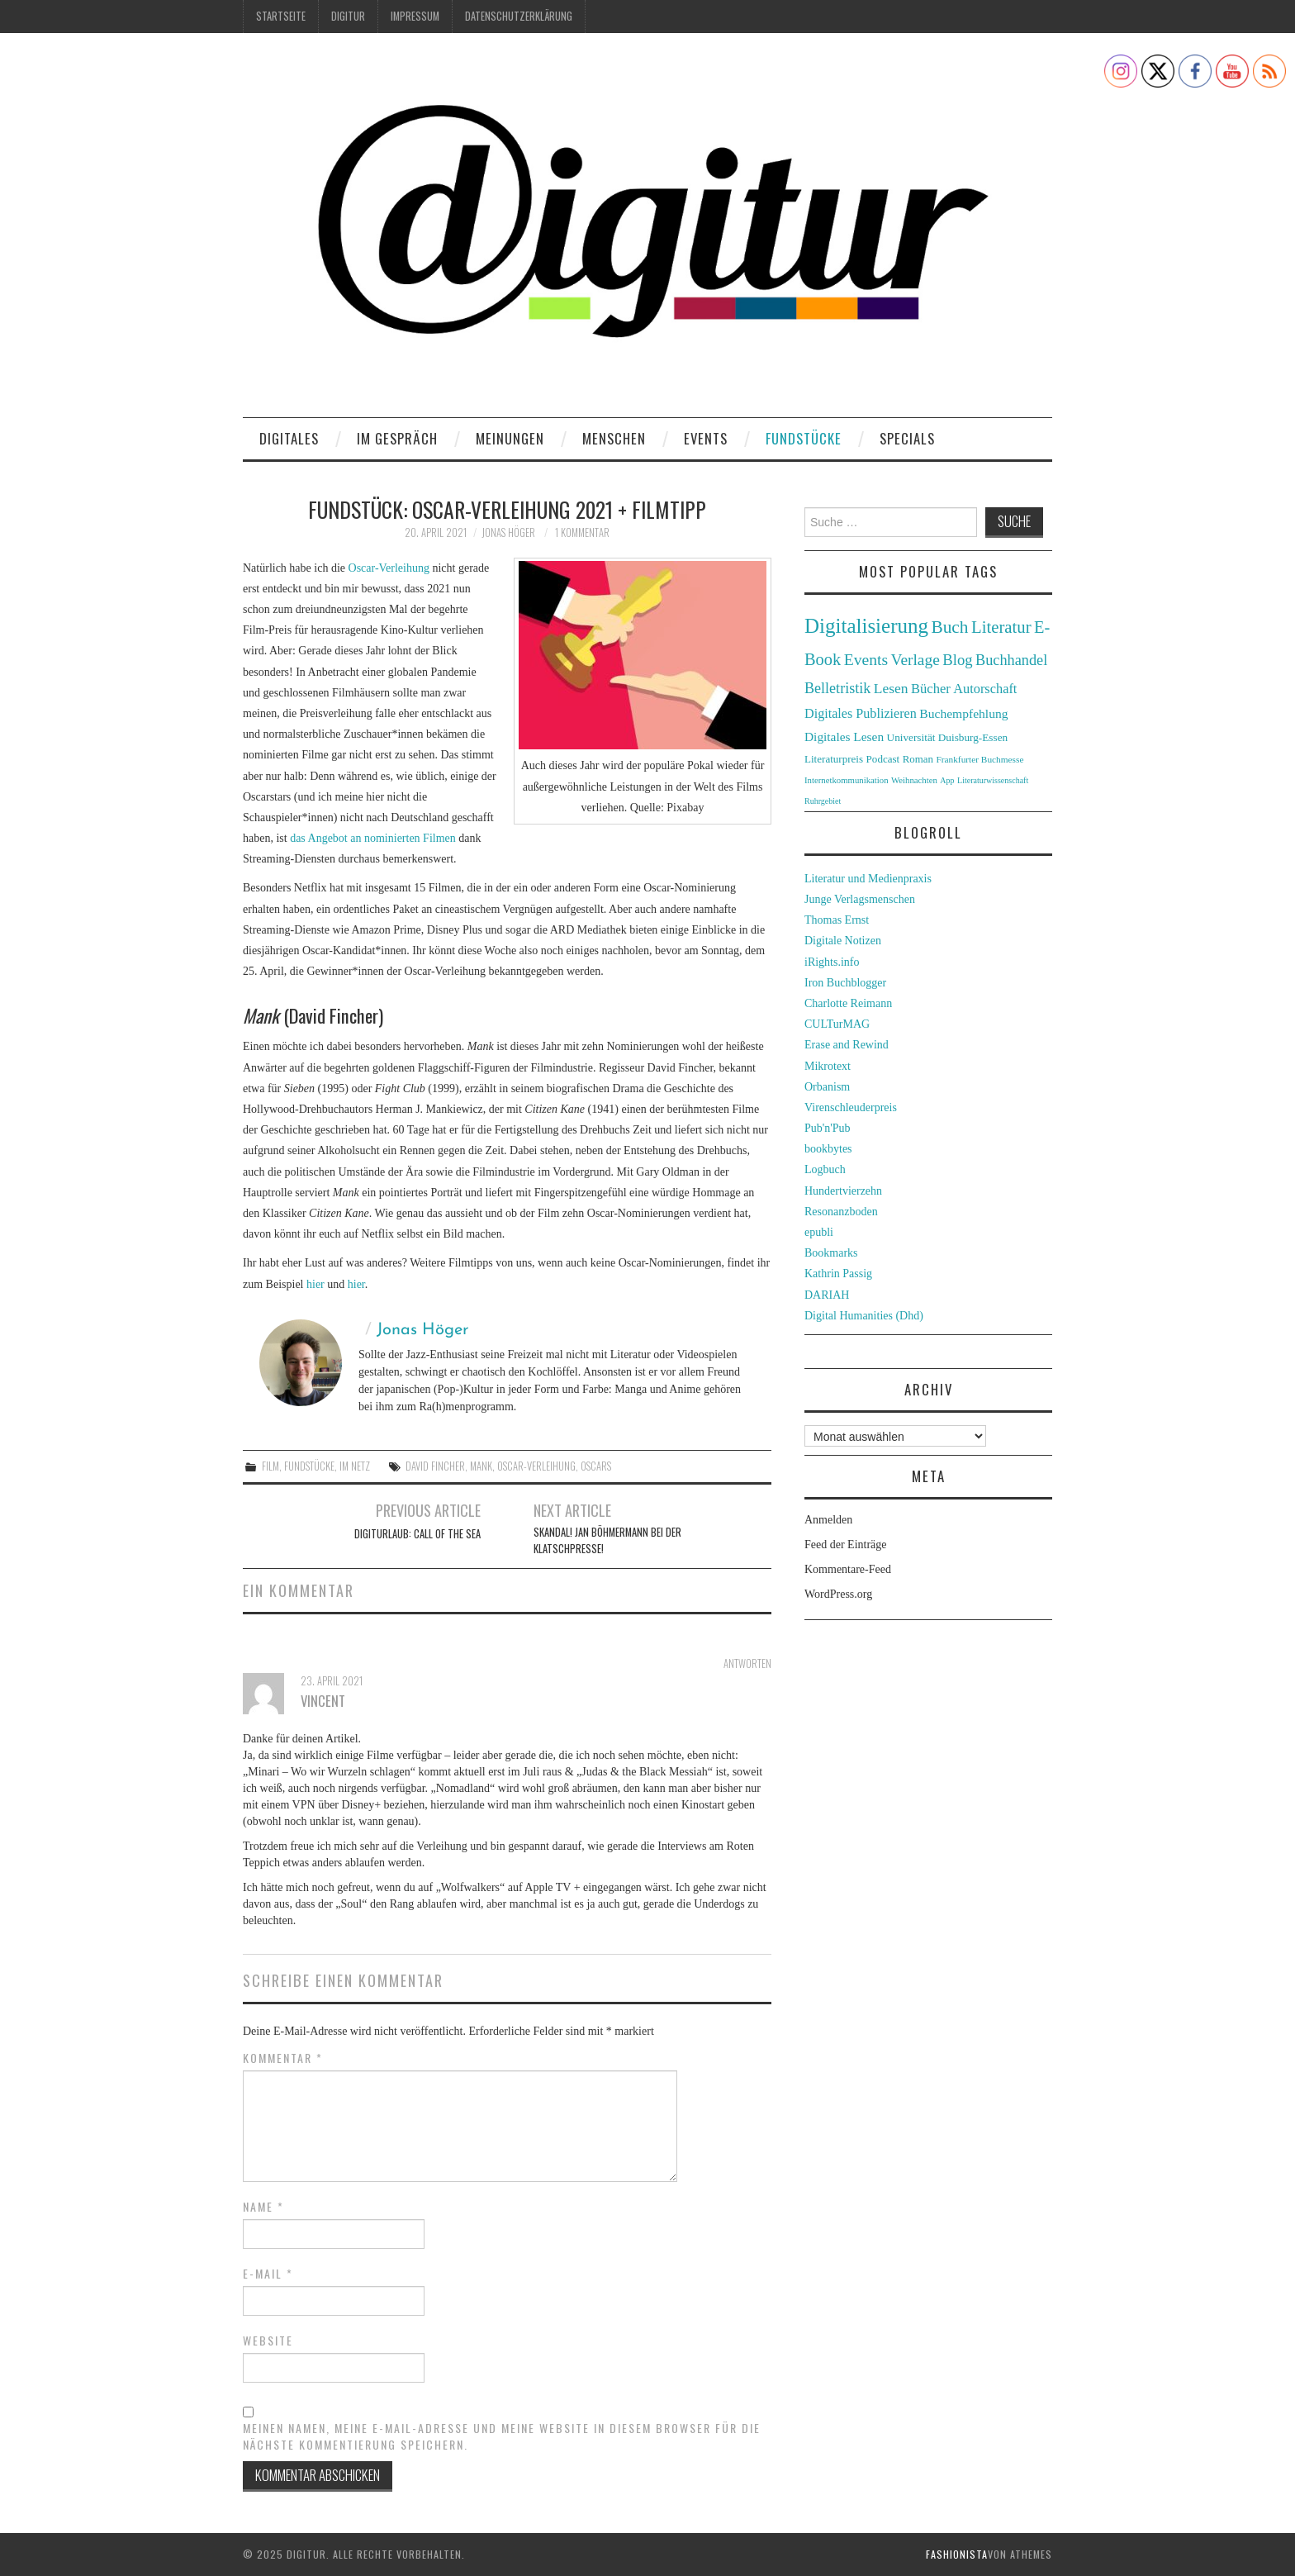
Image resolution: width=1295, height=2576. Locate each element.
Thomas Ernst (836, 920)
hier (315, 1284)
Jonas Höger (508, 532)
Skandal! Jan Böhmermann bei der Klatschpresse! (607, 1540)
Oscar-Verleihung (389, 568)
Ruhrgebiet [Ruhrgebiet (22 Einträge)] (822, 801)
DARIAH (826, 1295)
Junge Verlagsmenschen (859, 899)
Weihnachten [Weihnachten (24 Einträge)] (914, 780)
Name (263, 2206)
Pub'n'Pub (827, 1128)
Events (706, 438)
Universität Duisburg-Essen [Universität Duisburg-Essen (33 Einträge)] (947, 737)
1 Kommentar (582, 532)
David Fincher (435, 1466)
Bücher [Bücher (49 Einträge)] (931, 688)
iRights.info (832, 962)
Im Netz (354, 1466)
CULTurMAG (837, 1024)
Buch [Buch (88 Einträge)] (949, 627)
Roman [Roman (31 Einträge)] (918, 759)
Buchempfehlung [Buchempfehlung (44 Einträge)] (963, 713)
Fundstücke (804, 438)
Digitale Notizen (842, 940)
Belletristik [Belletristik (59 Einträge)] (837, 688)
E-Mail (268, 2273)
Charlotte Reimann (848, 1003)
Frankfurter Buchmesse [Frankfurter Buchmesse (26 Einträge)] (979, 759)
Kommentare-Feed (847, 1569)
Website (268, 2340)
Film (270, 1466)
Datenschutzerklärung (518, 16)
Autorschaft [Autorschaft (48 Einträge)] (985, 688)
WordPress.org (838, 1594)
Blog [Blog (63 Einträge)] (957, 659)
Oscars (596, 1466)
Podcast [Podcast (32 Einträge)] (883, 759)
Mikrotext (827, 1066)
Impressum (415, 16)
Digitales (289, 438)
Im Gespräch (397, 438)
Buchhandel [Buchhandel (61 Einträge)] (1011, 660)
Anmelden (828, 1520)
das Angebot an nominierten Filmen (373, 838)
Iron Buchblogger (845, 983)
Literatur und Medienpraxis (868, 878)
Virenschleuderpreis (850, 1107)
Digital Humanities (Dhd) (863, 1315)
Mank (481, 1466)
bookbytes (828, 1149)
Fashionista (957, 2554)
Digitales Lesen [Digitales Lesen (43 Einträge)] (844, 737)
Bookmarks (831, 1253)
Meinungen (510, 438)
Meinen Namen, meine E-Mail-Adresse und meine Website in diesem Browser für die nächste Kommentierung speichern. (502, 2436)
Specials (907, 438)
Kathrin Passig (838, 1273)
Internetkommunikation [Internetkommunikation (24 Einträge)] (846, 780)
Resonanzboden (841, 1211)
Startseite (281, 16)
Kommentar (283, 2058)
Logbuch (825, 1169)
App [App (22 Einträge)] (947, 780)
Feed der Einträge (845, 1544)
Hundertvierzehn (843, 1191)
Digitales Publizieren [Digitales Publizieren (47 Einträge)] (860, 713)
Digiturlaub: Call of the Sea (417, 1534)
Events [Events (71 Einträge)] (866, 659)
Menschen (614, 438)
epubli (818, 1232)
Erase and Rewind (846, 1044)
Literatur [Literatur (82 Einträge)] (1001, 627)
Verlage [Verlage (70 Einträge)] (915, 659)
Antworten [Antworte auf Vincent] (747, 1663)
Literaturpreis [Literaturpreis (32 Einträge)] (833, 759)
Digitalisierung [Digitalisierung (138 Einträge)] (866, 626)
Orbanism (827, 1087)
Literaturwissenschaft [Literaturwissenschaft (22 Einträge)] (992, 780)
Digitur (348, 16)
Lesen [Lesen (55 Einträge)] (891, 688)
